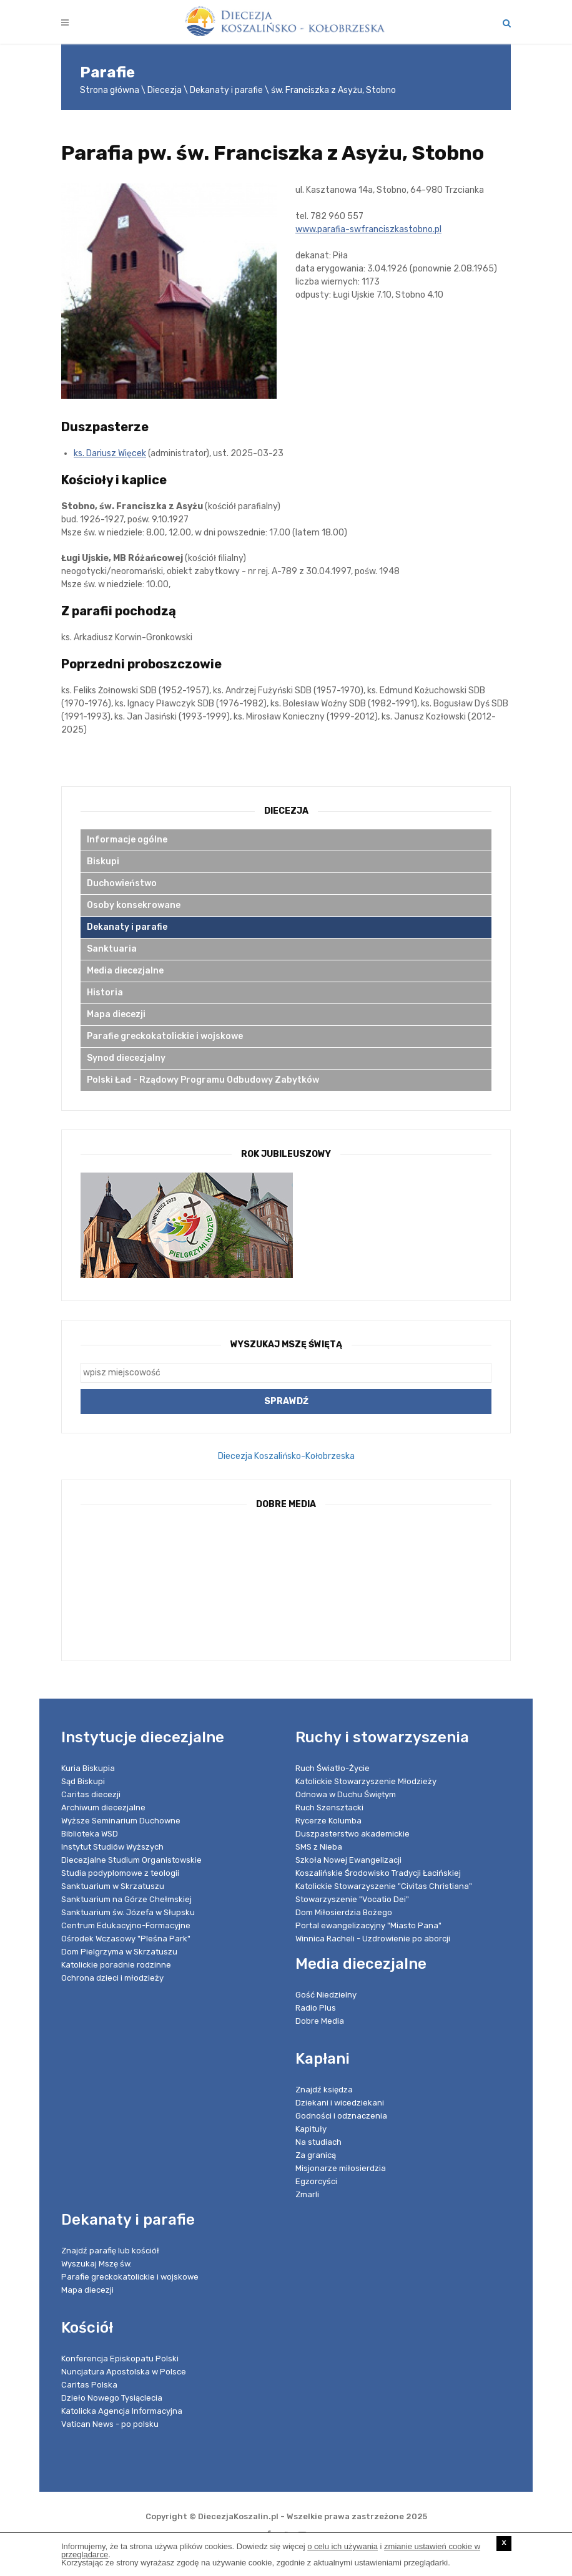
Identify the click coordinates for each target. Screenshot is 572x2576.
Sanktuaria (112, 949)
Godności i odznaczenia (341, 2115)
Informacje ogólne (127, 839)
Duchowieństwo (122, 883)
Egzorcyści (316, 2181)
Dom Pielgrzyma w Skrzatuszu (119, 1951)
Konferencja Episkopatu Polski (120, 2358)
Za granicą (315, 2155)
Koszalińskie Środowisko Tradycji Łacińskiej (378, 1873)
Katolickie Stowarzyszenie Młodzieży (365, 1781)
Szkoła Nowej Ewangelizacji (348, 1860)
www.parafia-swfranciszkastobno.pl (368, 229)
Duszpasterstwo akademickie (352, 1833)
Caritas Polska (89, 2384)
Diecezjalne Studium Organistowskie (131, 1860)
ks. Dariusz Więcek (110, 453)
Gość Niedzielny (326, 1994)
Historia (105, 992)
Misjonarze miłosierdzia (340, 2168)
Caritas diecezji (91, 1794)
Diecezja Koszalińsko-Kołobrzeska (286, 1456)
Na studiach (318, 2142)
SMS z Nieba (318, 1847)
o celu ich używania (342, 2546)
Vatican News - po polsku (110, 2424)
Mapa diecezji (116, 1014)
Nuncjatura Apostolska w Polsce (123, 2371)
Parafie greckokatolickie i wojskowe (165, 1036)
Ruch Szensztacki (329, 1807)
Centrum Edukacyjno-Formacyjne (125, 1925)
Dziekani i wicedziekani (339, 2102)
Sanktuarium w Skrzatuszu (112, 1886)
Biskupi (103, 861)
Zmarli (307, 2194)
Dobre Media (319, 2021)
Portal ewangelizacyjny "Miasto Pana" (368, 1925)
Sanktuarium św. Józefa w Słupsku (128, 1912)
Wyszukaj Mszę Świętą (286, 1344)
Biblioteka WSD (89, 1833)
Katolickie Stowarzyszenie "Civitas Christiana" (383, 1886)
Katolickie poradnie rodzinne (116, 1964)
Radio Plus (315, 2007)
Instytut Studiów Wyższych (112, 1847)
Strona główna (109, 90)
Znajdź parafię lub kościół (110, 2250)
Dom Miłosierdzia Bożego (343, 1912)
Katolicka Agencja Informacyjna (121, 2411)
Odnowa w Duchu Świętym (345, 1794)
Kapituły (311, 2129)
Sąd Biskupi (83, 1781)
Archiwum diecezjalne (103, 1807)
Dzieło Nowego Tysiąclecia (111, 2398)
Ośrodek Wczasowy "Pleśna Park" (125, 1938)
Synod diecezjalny (126, 1058)
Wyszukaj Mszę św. (96, 2263)
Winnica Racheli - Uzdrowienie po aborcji (372, 1938)
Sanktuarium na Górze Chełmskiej (126, 1899)
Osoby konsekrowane (133, 905)
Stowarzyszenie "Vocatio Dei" (352, 1899)
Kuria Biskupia (88, 1768)
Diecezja (164, 90)
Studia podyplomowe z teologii (120, 1873)
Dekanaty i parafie (226, 90)
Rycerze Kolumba (328, 1820)
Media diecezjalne (125, 970)
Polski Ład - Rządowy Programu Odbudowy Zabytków (203, 1080)
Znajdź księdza (324, 2089)
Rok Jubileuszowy (286, 1154)
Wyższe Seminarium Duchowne (120, 1820)
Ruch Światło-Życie (332, 1768)
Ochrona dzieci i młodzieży (112, 1978)
